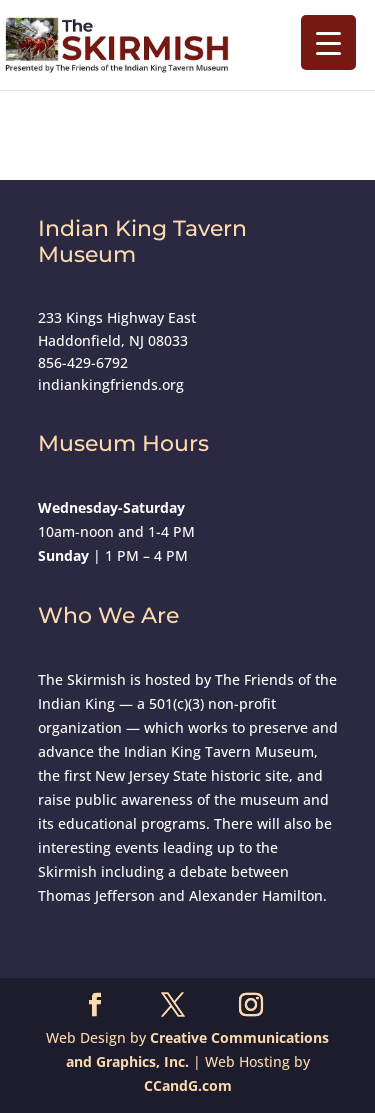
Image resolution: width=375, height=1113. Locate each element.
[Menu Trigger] (328, 42)
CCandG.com (188, 1085)
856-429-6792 (83, 362)
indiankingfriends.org (111, 384)
